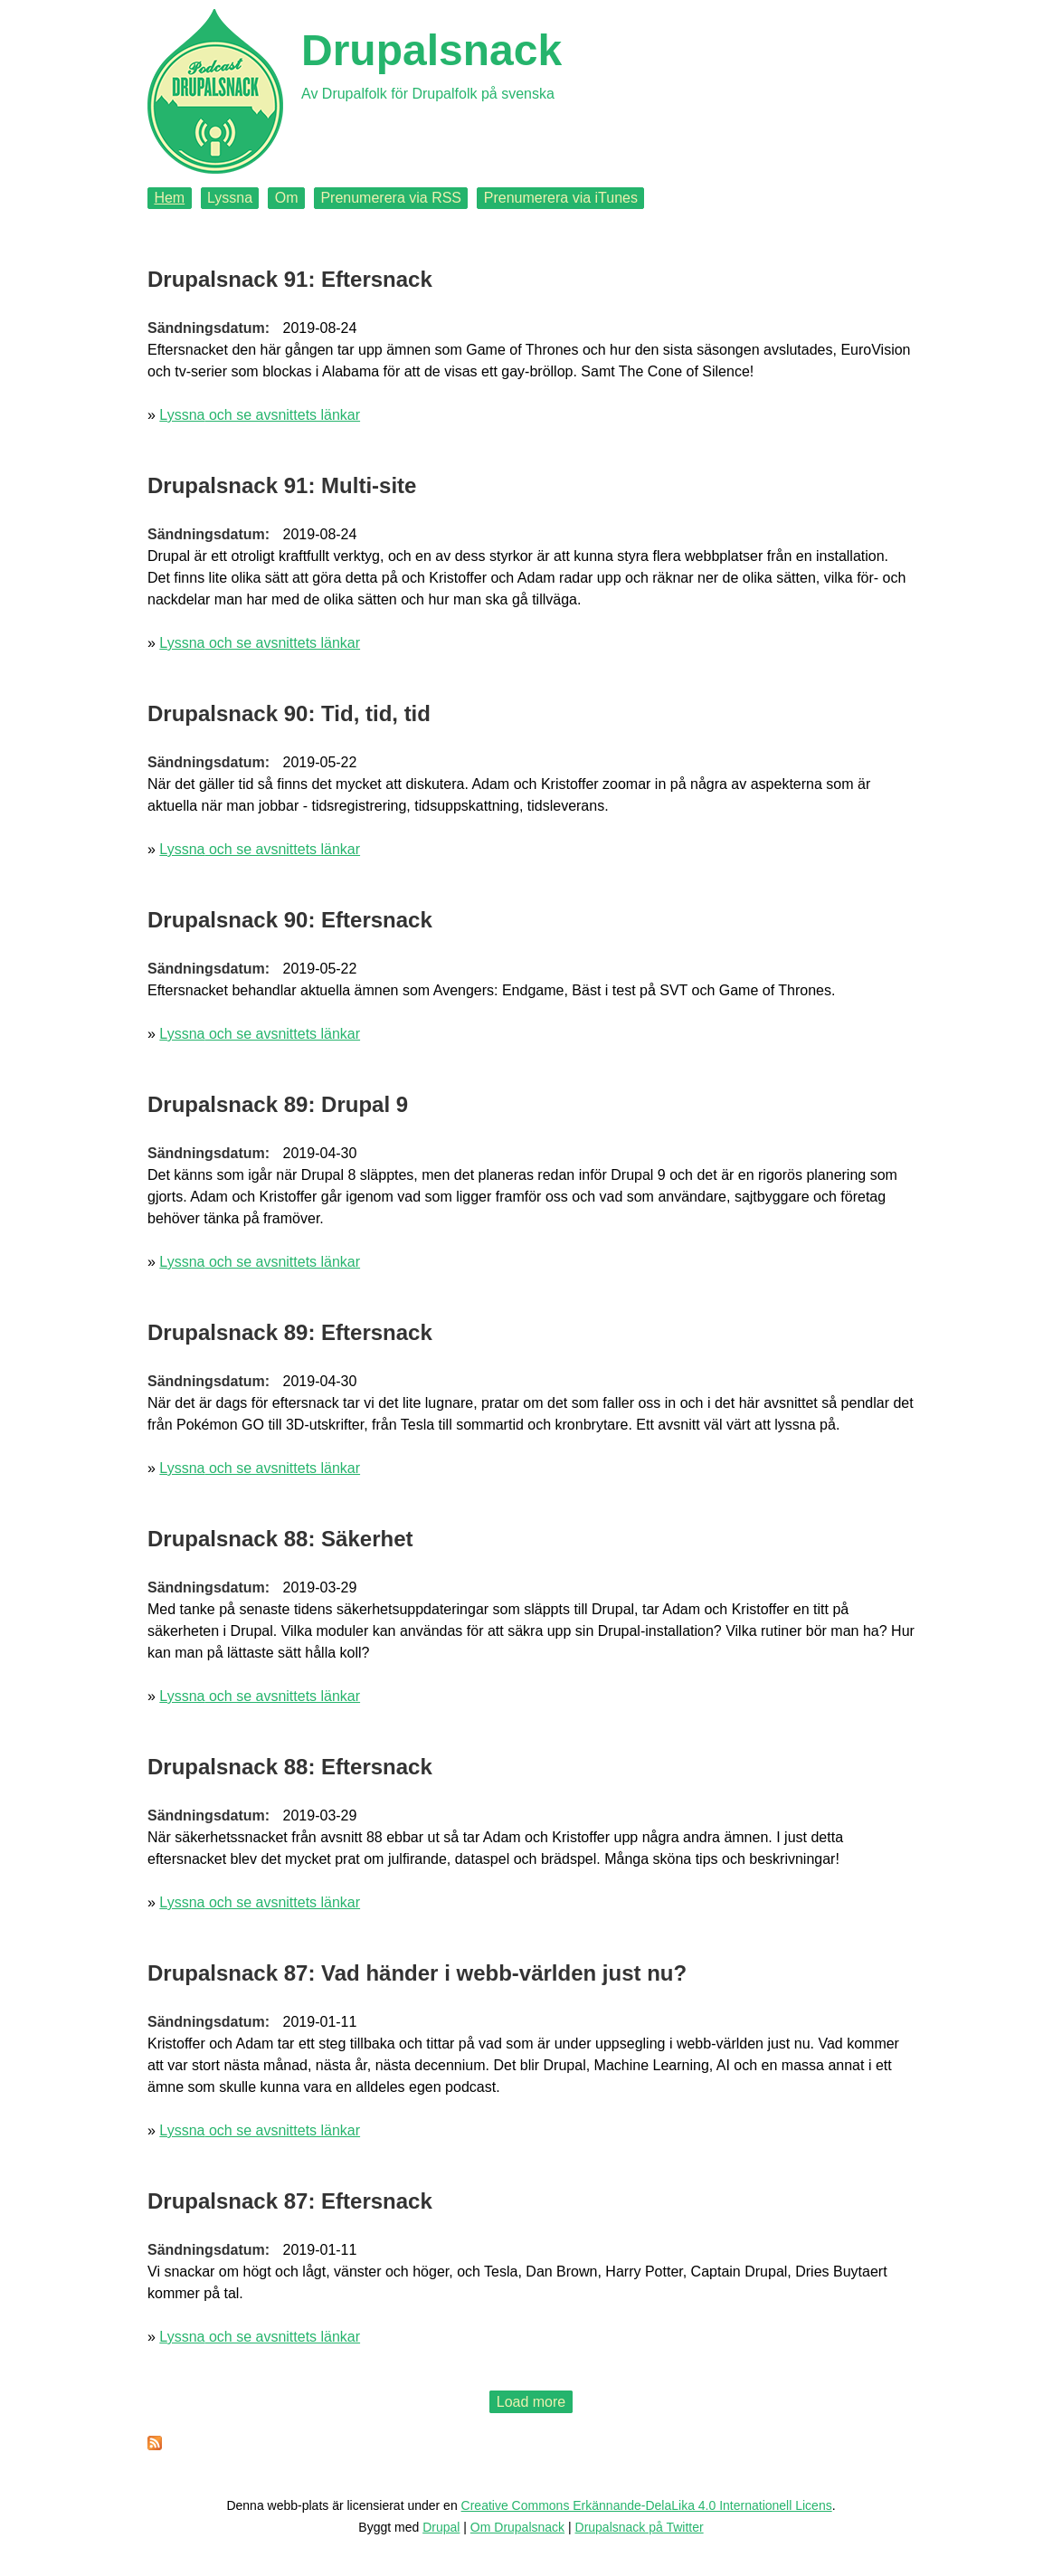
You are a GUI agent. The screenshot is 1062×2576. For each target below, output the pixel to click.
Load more (531, 2402)
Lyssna (229, 197)
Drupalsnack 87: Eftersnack (289, 2201)
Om (287, 197)
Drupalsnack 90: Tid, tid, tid (289, 713)
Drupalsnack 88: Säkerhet (279, 1538)
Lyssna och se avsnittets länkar (259, 415)
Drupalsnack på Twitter (639, 2527)
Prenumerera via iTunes (561, 197)
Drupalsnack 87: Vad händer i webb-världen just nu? (417, 1973)
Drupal (441, 2527)
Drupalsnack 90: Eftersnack (289, 920)
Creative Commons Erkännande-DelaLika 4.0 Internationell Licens (646, 2505)
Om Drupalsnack (517, 2527)
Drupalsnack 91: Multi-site (281, 485)
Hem (169, 197)
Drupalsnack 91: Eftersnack (289, 279)
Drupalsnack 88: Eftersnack (289, 1766)
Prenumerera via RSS (390, 197)
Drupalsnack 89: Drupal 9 (277, 1104)
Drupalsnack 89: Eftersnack (289, 1332)
